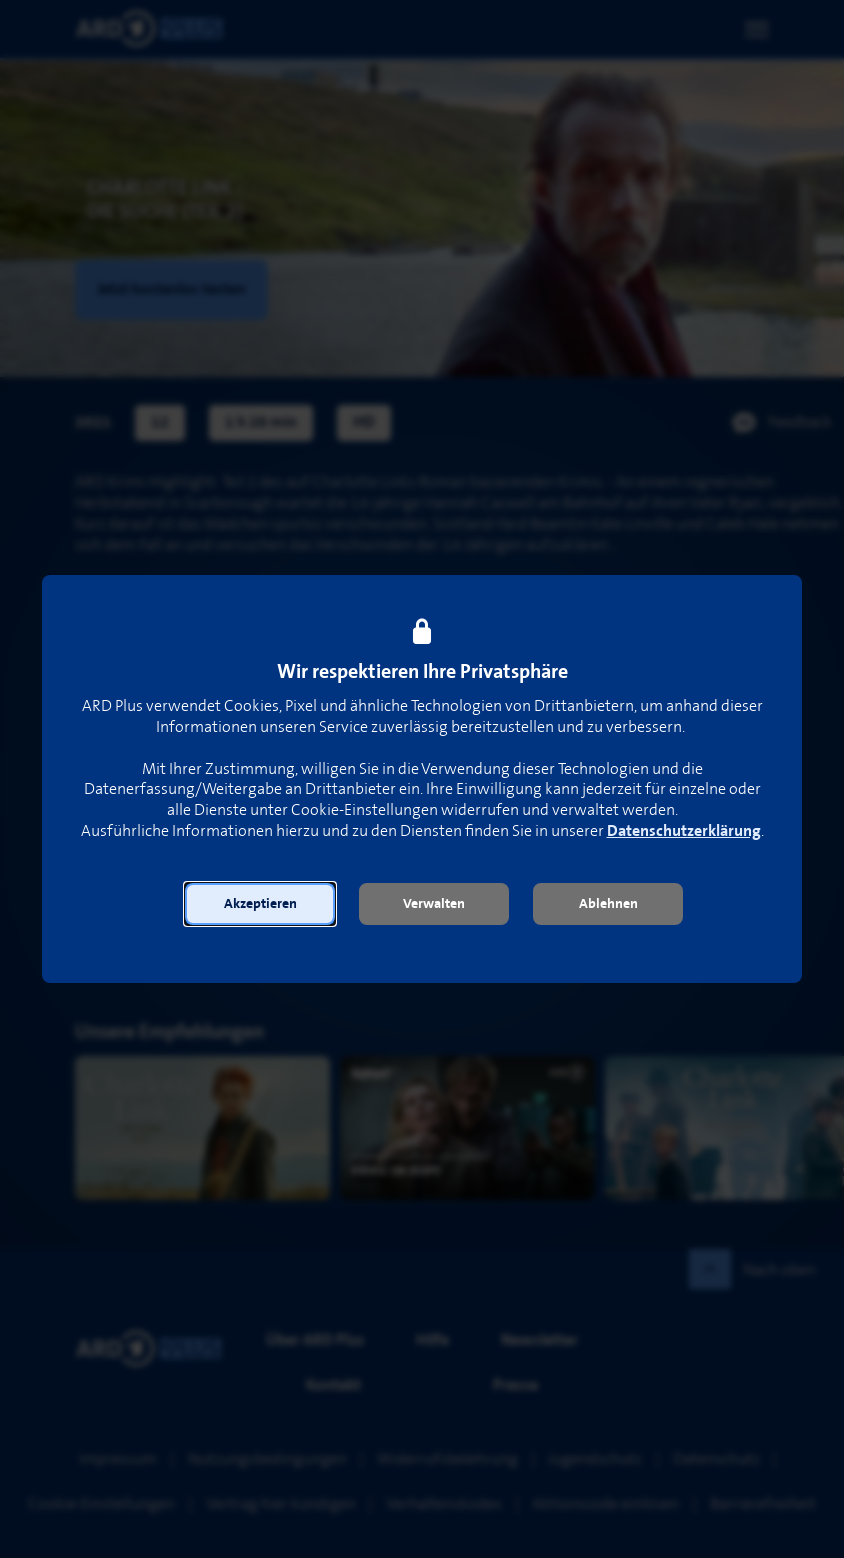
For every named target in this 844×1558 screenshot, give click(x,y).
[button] (260, 904)
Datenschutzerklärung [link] (684, 831)
